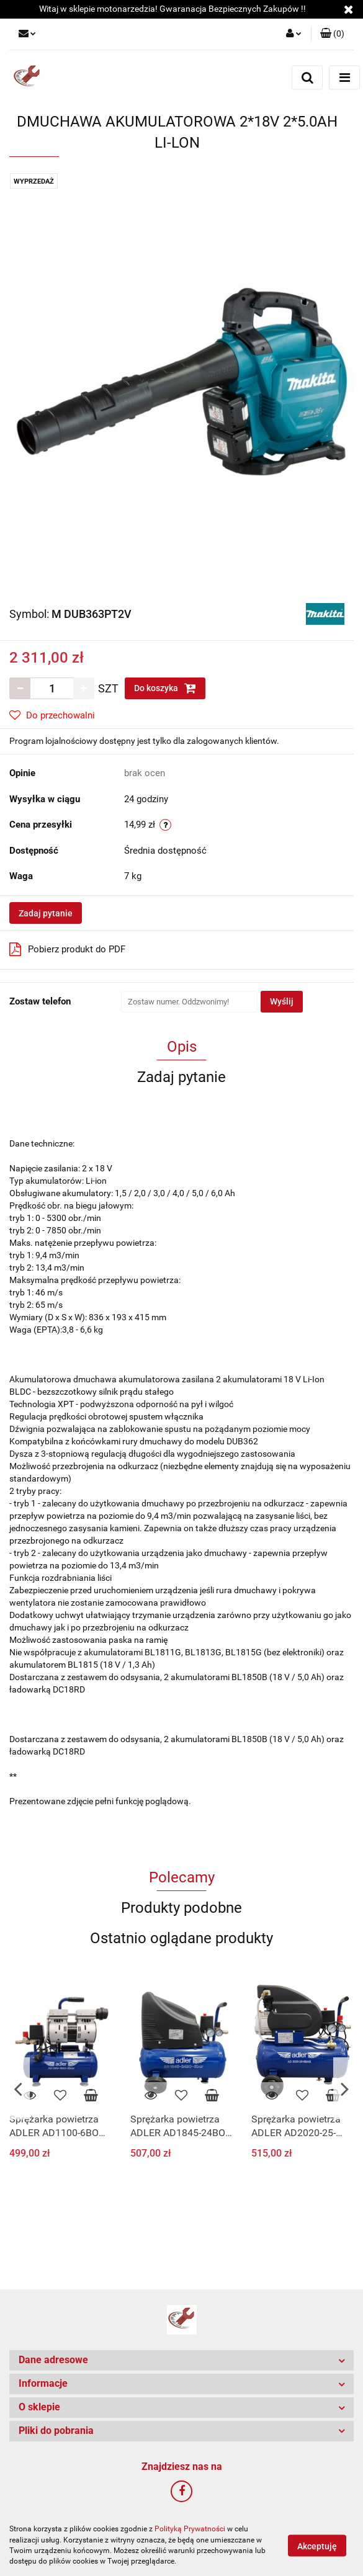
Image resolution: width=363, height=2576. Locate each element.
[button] (332, 34)
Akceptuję (317, 2546)
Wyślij (282, 1001)
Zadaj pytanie (46, 913)
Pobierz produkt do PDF (67, 949)
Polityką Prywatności (190, 2529)
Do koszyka (165, 688)
